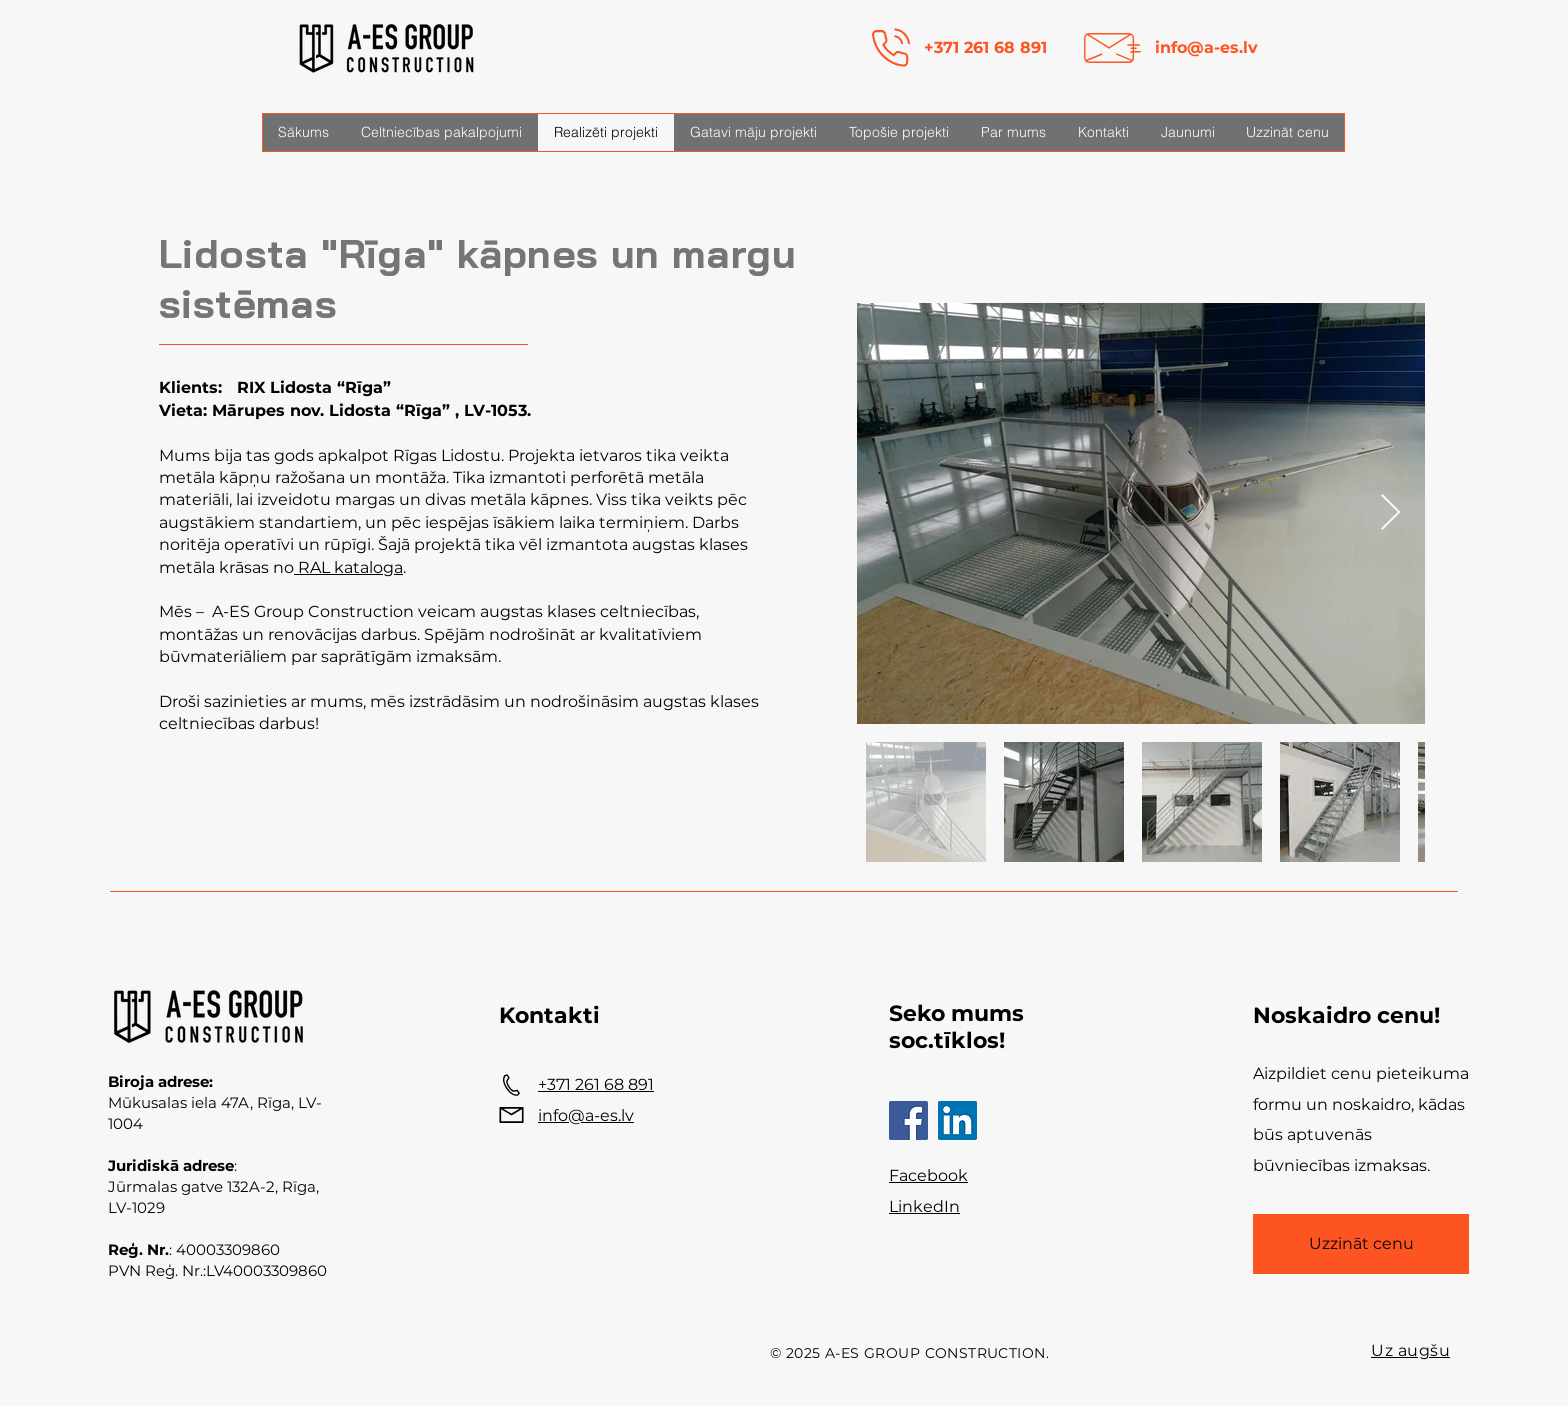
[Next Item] (1390, 513)
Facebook (928, 1175)
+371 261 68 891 (985, 47)
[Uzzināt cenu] (1361, 1244)
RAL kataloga (348, 567)
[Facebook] (908, 1120)
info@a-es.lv (1206, 47)
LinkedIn (924, 1206)
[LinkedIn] (957, 1120)
